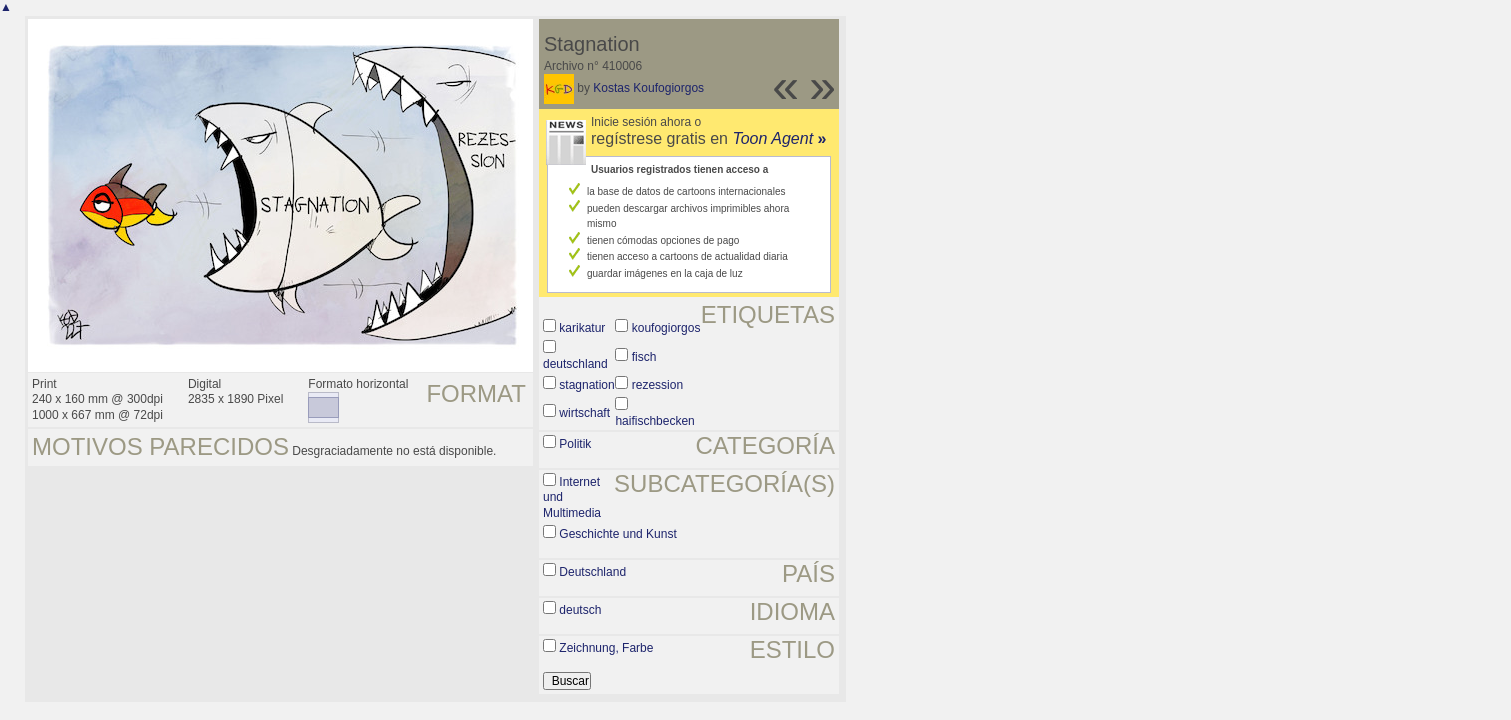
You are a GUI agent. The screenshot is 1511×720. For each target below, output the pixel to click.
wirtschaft (584, 413)
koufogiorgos (666, 328)
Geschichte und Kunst (617, 534)
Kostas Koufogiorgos (648, 88)
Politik (575, 444)
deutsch (580, 610)
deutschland (575, 364)
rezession (657, 385)
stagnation (586, 385)
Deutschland (592, 572)
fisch (644, 357)
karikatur (582, 328)
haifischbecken (654, 421)
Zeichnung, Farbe (606, 648)
